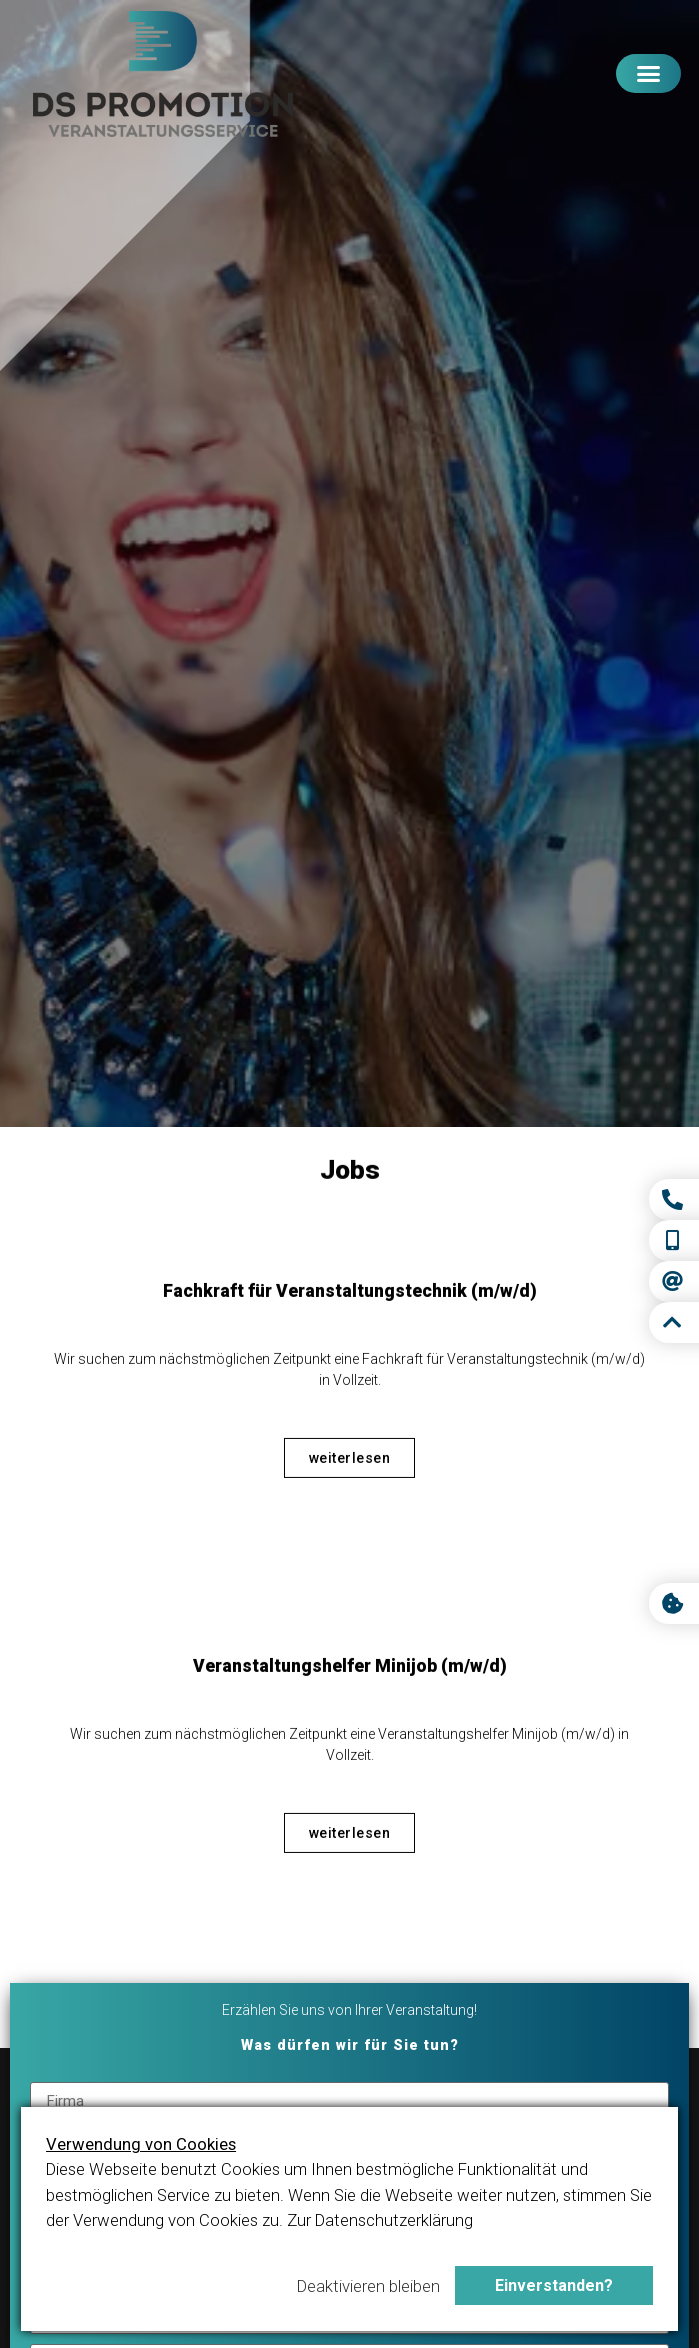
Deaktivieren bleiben (368, 2286)
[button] (648, 74)
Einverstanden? (554, 2285)
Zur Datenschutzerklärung (380, 2220)
